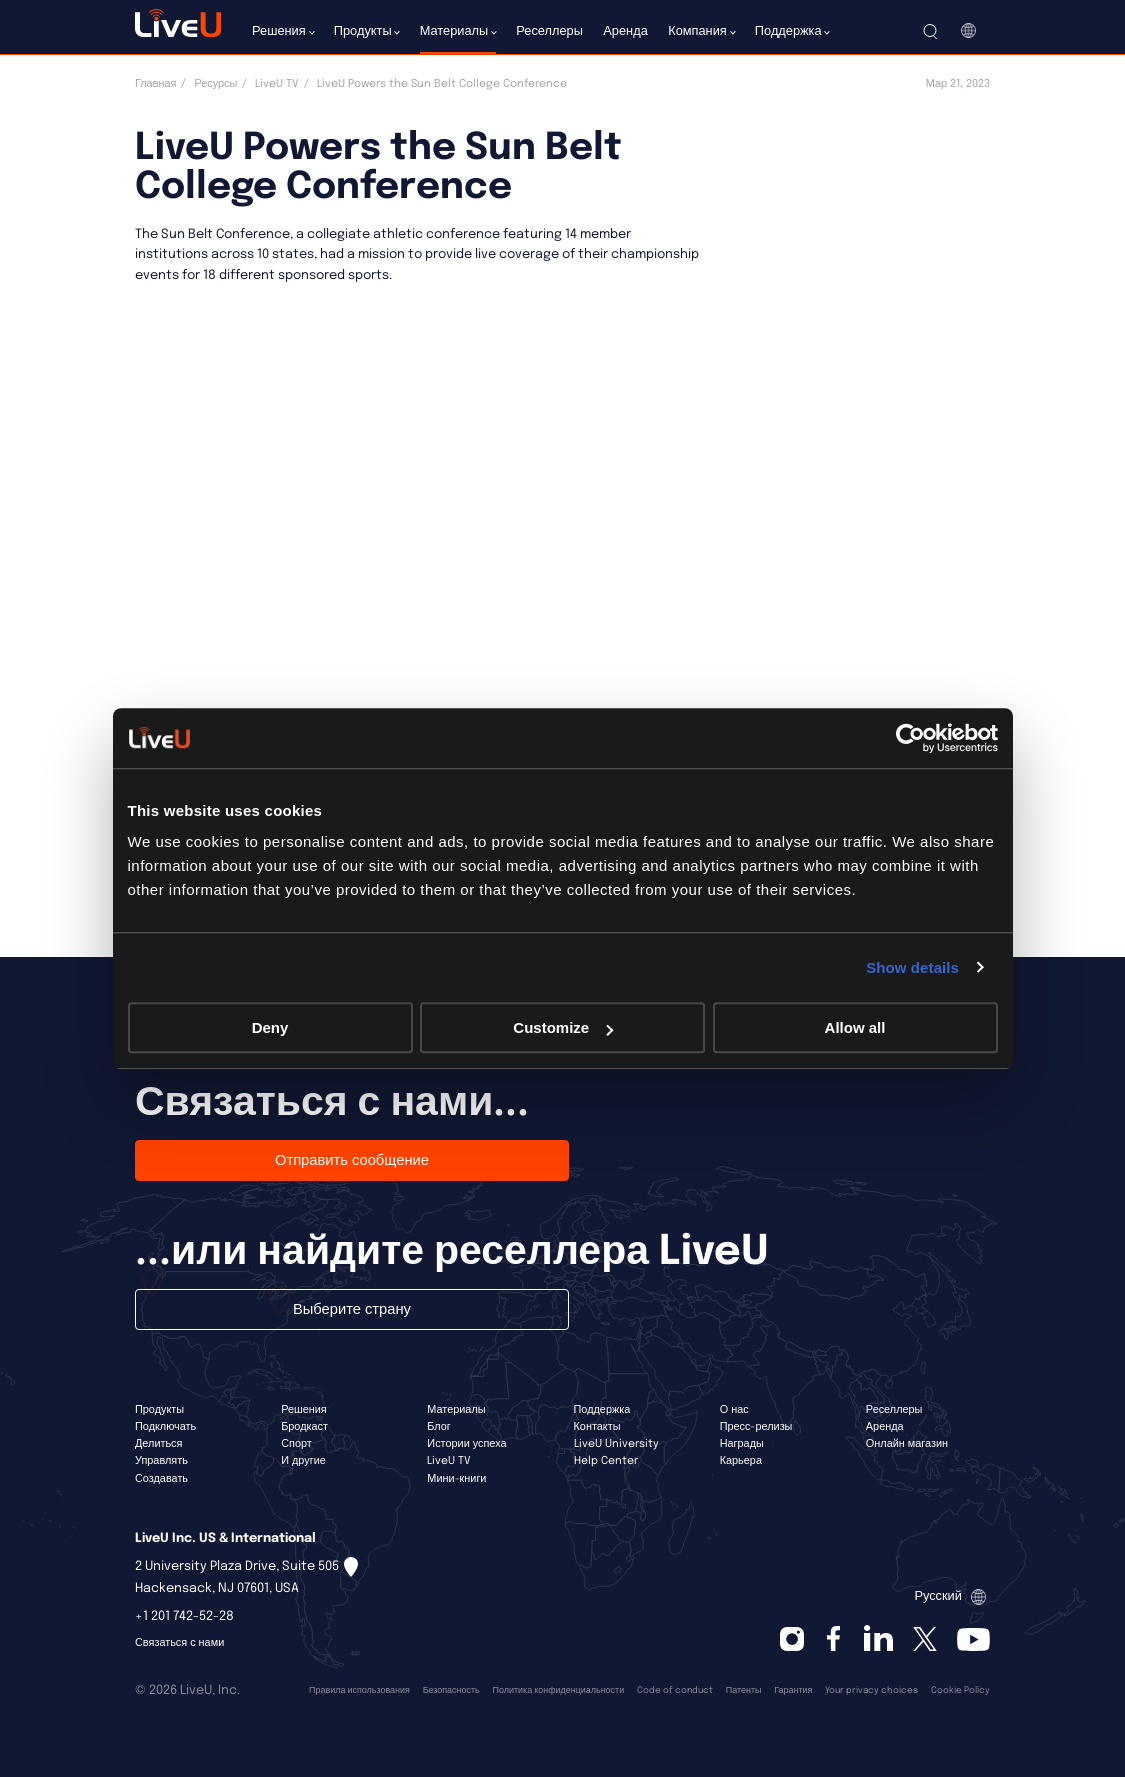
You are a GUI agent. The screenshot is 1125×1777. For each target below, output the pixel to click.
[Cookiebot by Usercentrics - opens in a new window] (910, 738)
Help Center (606, 1461)
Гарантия (793, 1690)
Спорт (296, 1444)
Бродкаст (304, 1427)
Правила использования (359, 1690)
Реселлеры (894, 1410)
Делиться (158, 1444)
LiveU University (616, 1444)
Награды (742, 1444)
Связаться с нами (179, 1643)
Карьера (741, 1461)
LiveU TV (277, 84)
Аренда (885, 1427)
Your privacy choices (871, 1690)
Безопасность (451, 1690)
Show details (912, 967)
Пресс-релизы (756, 1427)
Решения (304, 1410)
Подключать (165, 1427)
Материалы (456, 1410)
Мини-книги (456, 1479)
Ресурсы (215, 84)
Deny (270, 1027)
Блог (439, 1427)
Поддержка (602, 1410)
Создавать (161, 1479)
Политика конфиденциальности (559, 1690)
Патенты (744, 1690)
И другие (303, 1461)
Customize (563, 1027)
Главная (155, 84)
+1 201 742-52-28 (184, 1616)
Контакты (597, 1427)
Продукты (159, 1410)
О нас (734, 1410)
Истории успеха (466, 1444)
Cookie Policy (960, 1690)
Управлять (161, 1461)
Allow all (855, 1027)
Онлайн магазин (907, 1444)
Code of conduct (675, 1690)
